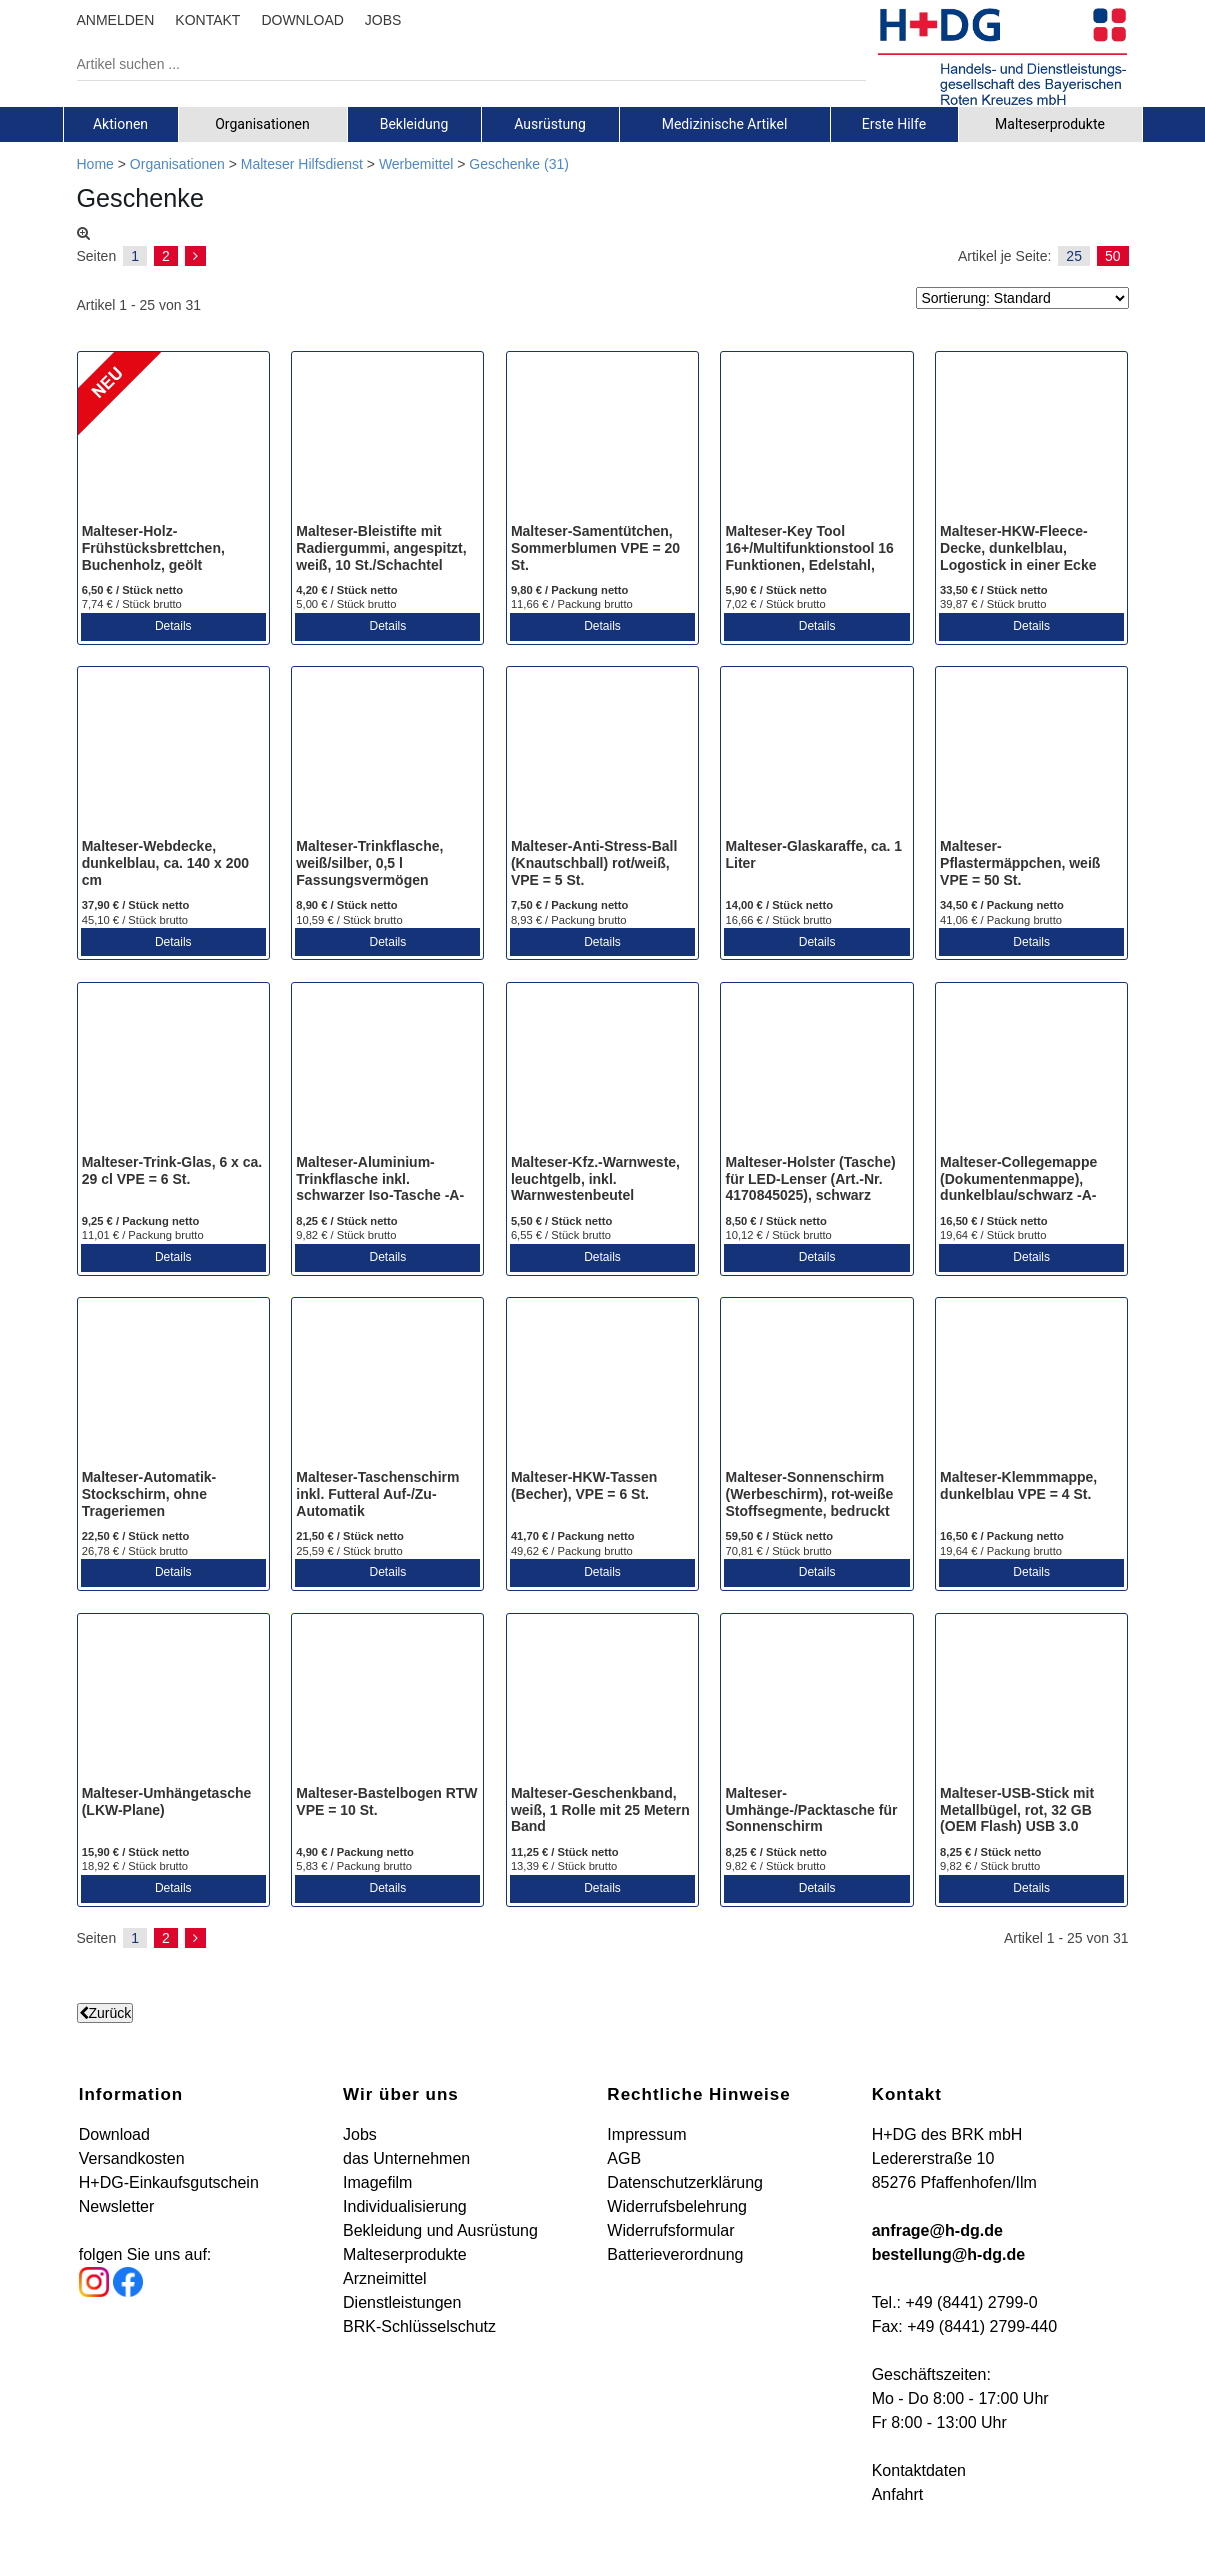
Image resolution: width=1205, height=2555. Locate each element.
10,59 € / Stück (349, 920)
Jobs (360, 2134)
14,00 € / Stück (779, 905)
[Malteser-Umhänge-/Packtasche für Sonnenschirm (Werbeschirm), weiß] (816, 1701)
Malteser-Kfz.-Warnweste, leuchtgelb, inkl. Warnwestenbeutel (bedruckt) (595, 1187)
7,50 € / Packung (570, 905)
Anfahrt (898, 2494)
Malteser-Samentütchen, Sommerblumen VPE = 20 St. (595, 548)
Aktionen (120, 124)
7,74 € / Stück (132, 604)
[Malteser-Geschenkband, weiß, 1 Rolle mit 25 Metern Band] (602, 1701)
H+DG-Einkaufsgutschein (169, 2182)
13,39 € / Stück (564, 1866)
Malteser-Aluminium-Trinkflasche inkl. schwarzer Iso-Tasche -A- (380, 1179)
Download (114, 2134)
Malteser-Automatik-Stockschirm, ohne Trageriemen (149, 1494)
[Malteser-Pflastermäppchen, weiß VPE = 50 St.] (1031, 754)
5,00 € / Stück (346, 604)
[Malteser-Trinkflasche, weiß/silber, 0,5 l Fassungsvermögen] (387, 754)
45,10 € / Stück (135, 920)
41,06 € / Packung (1001, 920)
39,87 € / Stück (993, 604)
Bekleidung (414, 124)
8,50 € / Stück (775, 1221)
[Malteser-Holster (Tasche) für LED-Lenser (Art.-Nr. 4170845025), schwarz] (816, 1070)
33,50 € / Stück (994, 590)
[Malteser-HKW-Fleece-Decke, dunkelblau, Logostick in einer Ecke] (1031, 439)
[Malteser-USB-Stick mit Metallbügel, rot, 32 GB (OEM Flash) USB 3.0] (1031, 1701)
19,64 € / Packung (1001, 1551)
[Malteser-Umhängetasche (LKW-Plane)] (173, 1701)
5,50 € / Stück (561, 1221)
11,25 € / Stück (565, 1852)
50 (1113, 256)
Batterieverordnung (675, 2254)
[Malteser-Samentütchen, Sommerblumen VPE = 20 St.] (602, 439)
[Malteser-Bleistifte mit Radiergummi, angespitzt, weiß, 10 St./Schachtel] (387, 439)
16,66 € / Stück (778, 920)
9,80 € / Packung (570, 590)
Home (95, 164)
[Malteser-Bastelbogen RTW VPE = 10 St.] (387, 1701)
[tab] (121, 124)
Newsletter (117, 2206)
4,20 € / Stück (346, 590)
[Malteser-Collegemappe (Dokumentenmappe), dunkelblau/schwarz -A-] (1031, 1070)
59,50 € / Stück (779, 1536)
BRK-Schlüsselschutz (419, 2326)
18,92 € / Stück (135, 1866)
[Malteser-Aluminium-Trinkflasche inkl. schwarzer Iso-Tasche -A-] (387, 1070)
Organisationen (262, 124)
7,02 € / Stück (775, 604)
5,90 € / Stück (775, 590)
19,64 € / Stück (993, 1235)
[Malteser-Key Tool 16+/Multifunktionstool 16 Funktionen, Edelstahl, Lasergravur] (816, 439)
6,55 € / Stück (561, 1235)
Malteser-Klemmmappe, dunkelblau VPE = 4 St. (1018, 1485)
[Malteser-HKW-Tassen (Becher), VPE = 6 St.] (602, 1385)
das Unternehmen (406, 2158)
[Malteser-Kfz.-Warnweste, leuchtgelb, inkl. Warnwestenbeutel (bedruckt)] (602, 1070)
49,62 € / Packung (572, 1551)
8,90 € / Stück (346, 905)
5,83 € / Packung (354, 1866)
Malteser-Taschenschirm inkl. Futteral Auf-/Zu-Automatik (377, 1494)
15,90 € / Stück (136, 1852)
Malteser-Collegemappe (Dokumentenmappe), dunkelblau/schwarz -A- (1018, 1179)
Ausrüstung (550, 124)
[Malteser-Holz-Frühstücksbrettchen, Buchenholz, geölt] (173, 439)
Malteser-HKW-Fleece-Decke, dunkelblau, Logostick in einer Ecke (1018, 548)
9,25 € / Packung (141, 1221)
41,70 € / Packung (573, 1536)
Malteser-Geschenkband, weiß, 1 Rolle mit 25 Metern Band (600, 1810)
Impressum (646, 2134)
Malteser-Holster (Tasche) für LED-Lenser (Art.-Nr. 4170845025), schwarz (810, 1179)
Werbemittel (416, 164)
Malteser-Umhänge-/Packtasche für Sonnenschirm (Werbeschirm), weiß (811, 1818)
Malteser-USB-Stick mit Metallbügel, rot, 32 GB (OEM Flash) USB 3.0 (1017, 1810)
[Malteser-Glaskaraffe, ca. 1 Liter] (816, 754)
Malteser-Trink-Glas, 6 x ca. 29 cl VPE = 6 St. (172, 1170)
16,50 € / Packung (1002, 1536)
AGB (624, 2158)
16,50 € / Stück (994, 1221)
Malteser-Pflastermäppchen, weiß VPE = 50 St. (1020, 863)
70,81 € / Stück (778, 1551)
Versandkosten (132, 2158)
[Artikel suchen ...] (456, 64)
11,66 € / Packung (572, 604)
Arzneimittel (385, 2278)
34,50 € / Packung (1002, 905)
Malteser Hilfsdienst (302, 164)
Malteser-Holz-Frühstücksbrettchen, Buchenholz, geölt (153, 548)
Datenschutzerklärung (685, 2182)
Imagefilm (377, 2182)
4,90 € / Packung (355, 1852)
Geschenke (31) (519, 164)
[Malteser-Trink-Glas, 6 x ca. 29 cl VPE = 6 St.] (173, 1070)
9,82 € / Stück (346, 1235)
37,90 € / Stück (136, 905)
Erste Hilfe (894, 124)
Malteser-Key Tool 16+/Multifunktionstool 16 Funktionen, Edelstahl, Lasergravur (809, 556)
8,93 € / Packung (569, 920)
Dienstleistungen (402, 2302)
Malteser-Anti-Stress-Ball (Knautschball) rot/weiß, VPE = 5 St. (594, 863)
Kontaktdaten (919, 2470)
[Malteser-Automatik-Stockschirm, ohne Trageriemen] (173, 1385)
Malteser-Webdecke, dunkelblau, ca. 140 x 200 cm (165, 863)
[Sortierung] (1022, 298)
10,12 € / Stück (778, 1235)
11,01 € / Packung (143, 1235)
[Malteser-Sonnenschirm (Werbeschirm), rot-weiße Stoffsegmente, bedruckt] (816, 1385)
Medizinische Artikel (725, 124)
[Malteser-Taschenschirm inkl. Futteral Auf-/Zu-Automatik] (387, 1385)
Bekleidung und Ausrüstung (440, 2230)
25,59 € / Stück (349, 1551)
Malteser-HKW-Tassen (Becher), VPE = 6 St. (584, 1485)
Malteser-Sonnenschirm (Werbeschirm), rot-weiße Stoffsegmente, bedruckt (809, 1494)
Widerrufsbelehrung (677, 2206)
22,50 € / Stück (136, 1536)
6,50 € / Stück (132, 590)
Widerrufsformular (670, 2230)
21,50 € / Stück (350, 1536)
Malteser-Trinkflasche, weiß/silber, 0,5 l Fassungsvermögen (369, 863)
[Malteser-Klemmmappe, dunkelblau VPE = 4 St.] (1031, 1385)
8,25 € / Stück (346, 1221)
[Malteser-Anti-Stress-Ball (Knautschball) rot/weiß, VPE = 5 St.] (602, 754)
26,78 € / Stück (135, 1551)
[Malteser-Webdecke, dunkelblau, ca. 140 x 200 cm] (173, 754)
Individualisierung (405, 2206)
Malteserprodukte (1050, 124)
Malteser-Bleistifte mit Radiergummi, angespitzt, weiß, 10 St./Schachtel (381, 548)
